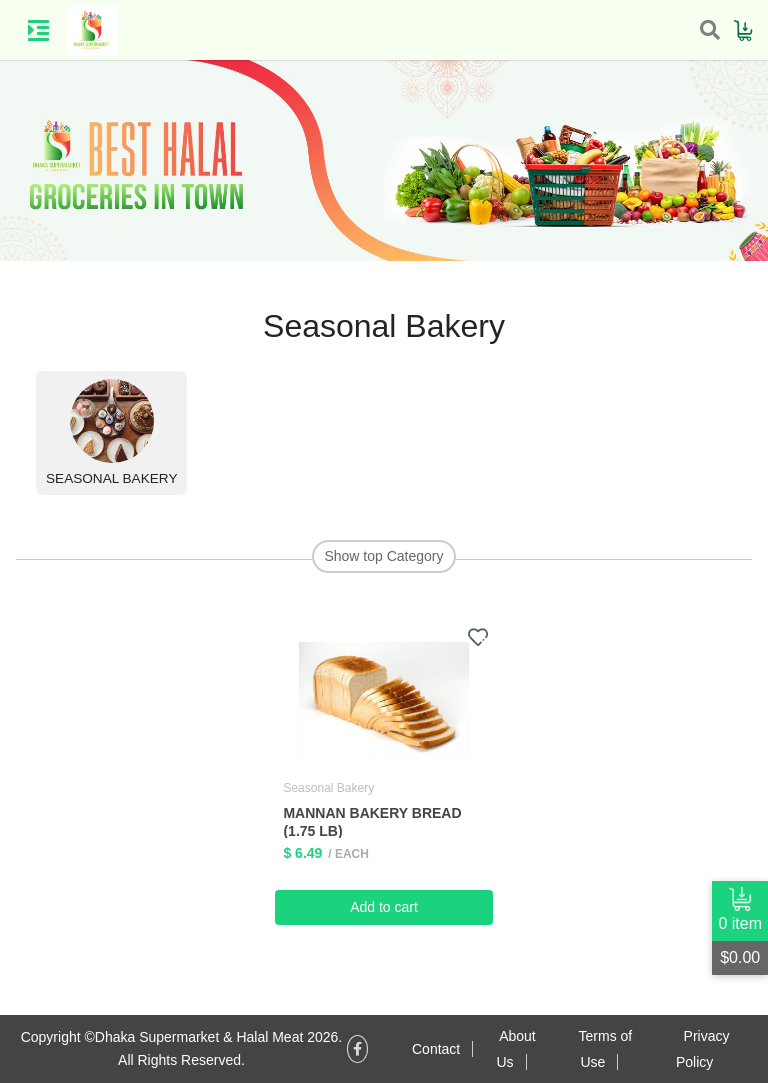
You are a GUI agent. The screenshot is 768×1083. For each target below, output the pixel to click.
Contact (436, 1049)
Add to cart (384, 907)
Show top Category (383, 556)
